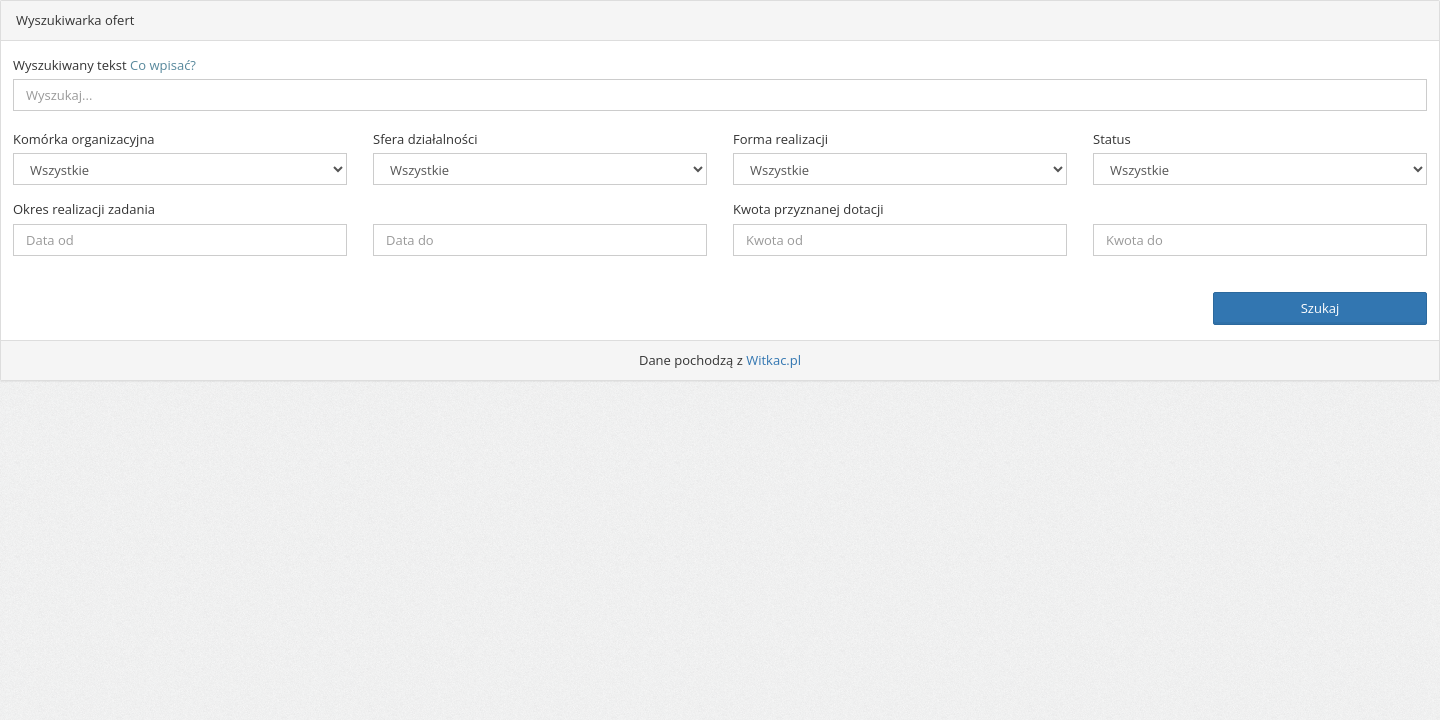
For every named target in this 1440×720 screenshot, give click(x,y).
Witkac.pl (773, 360)
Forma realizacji (780, 139)
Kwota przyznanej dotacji (808, 209)
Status (1112, 139)
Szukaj (1320, 308)
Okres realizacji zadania (84, 209)
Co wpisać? (163, 65)
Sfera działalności (425, 139)
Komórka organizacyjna (84, 139)
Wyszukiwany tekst (104, 65)
